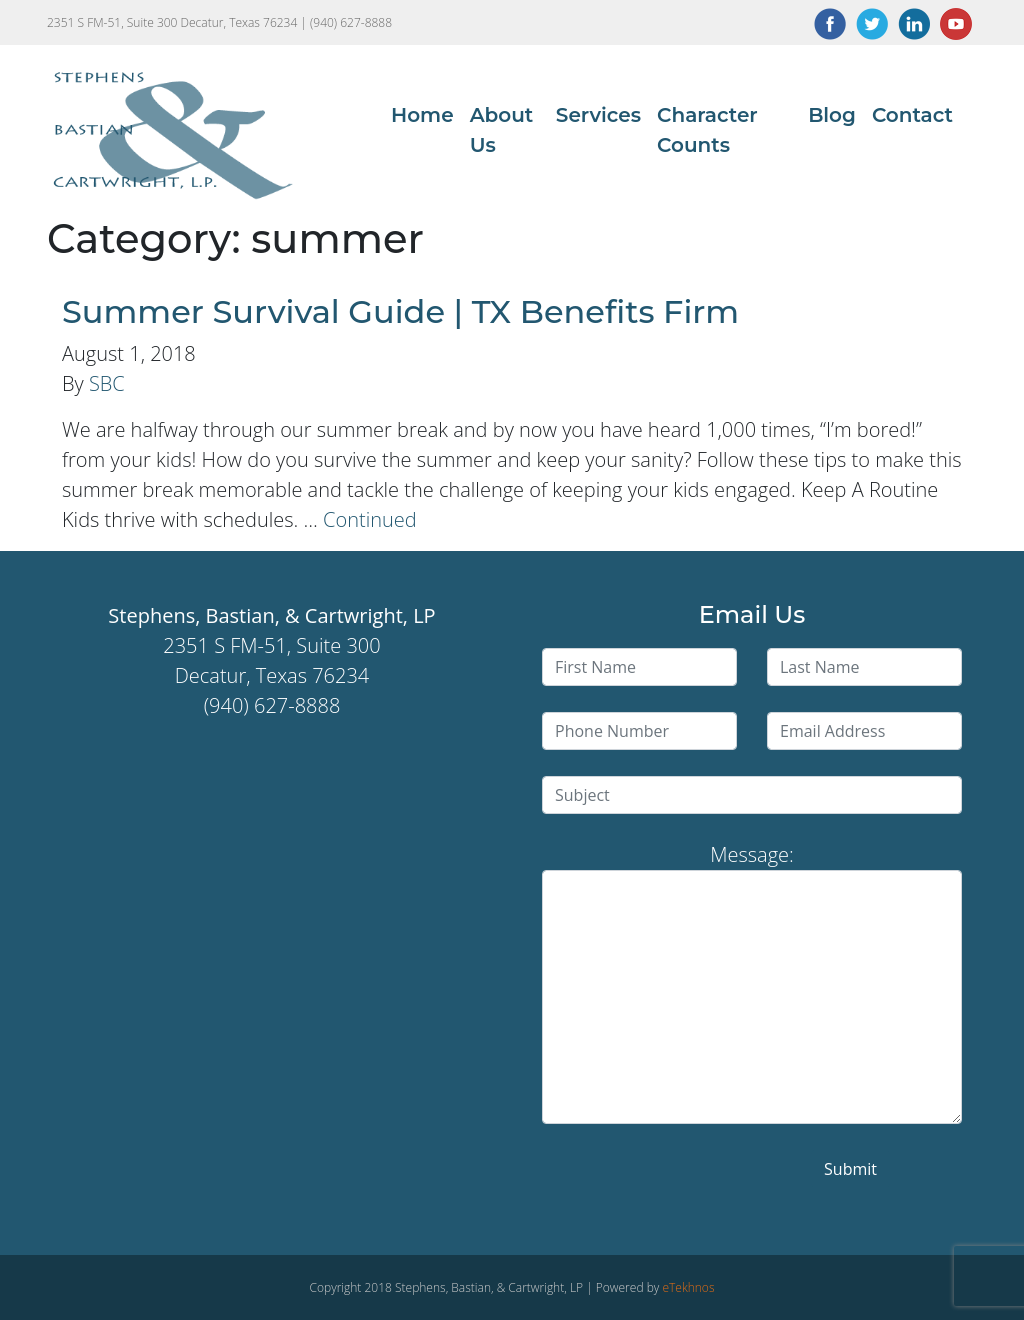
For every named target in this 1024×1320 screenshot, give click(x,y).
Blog (832, 115)
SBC (107, 383)
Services (598, 115)
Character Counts (707, 130)
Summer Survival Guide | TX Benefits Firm (400, 311)
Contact (912, 115)
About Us (502, 130)
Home (422, 115)
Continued (370, 519)
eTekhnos (688, 1287)
